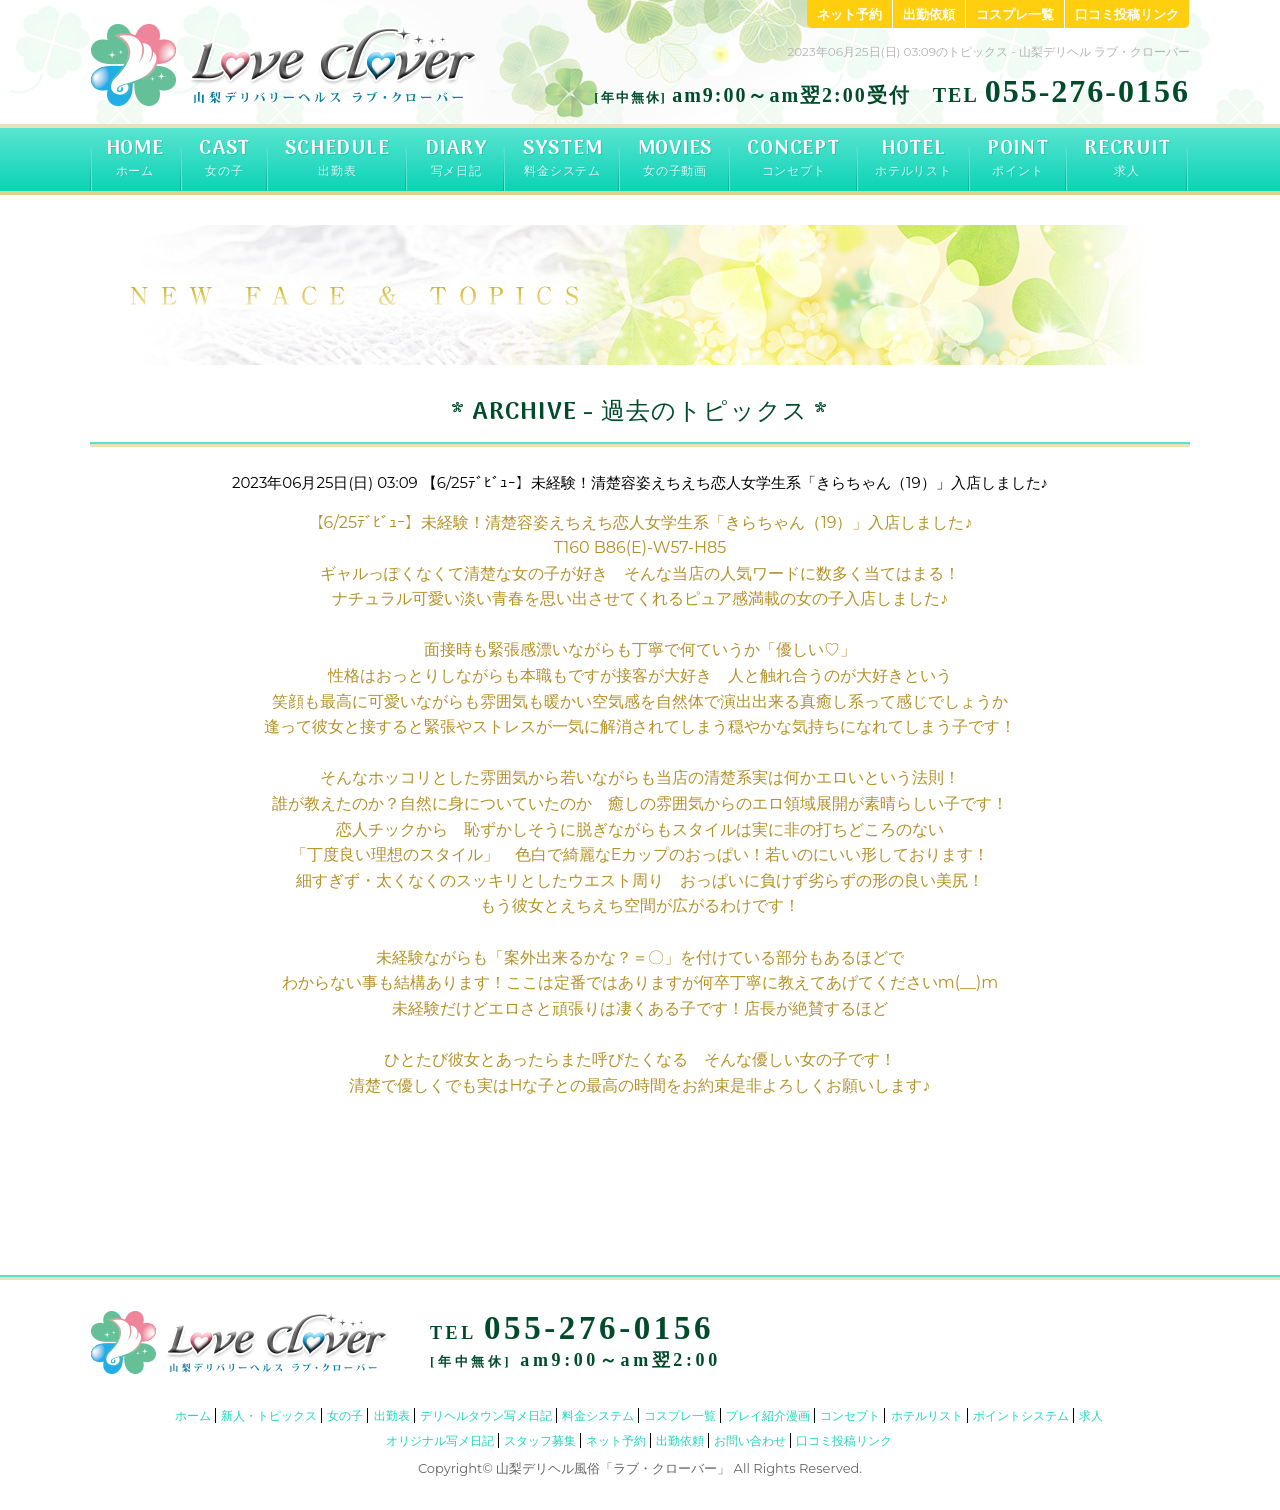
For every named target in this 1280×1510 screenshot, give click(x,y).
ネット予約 (849, 14)
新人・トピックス (269, 1415)
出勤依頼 (929, 14)
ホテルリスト (927, 1415)
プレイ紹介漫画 (768, 1415)
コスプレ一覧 (1015, 14)
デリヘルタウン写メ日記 (486, 1415)
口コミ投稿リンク (1127, 14)
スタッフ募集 (540, 1440)
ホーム (193, 1415)
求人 (1091, 1415)
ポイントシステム (1021, 1415)
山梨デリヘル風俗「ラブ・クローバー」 (613, 1468)
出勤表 (392, 1415)
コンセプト (850, 1415)
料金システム (598, 1415)
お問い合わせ (750, 1440)
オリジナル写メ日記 (440, 1440)
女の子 (345, 1415)
